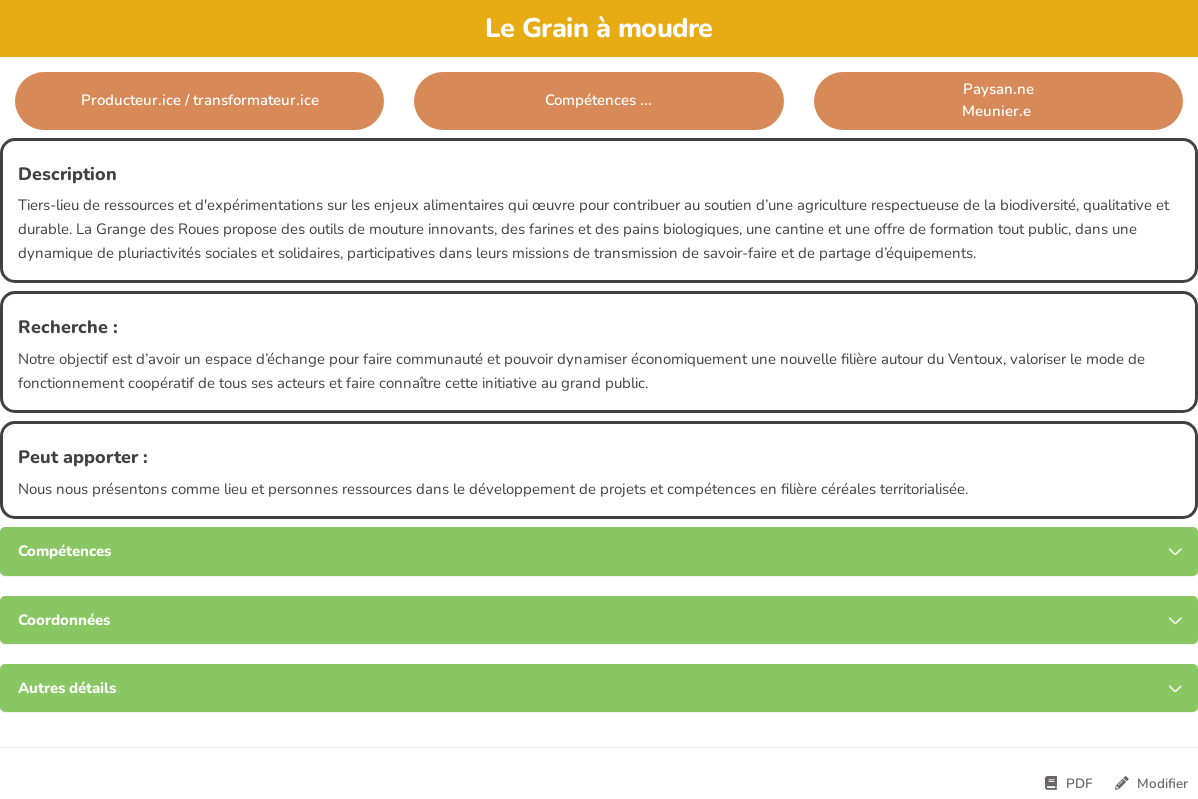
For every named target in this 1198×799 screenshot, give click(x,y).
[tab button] (599, 551)
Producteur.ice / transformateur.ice (200, 100)
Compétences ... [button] (598, 100)
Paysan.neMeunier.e (998, 99)
